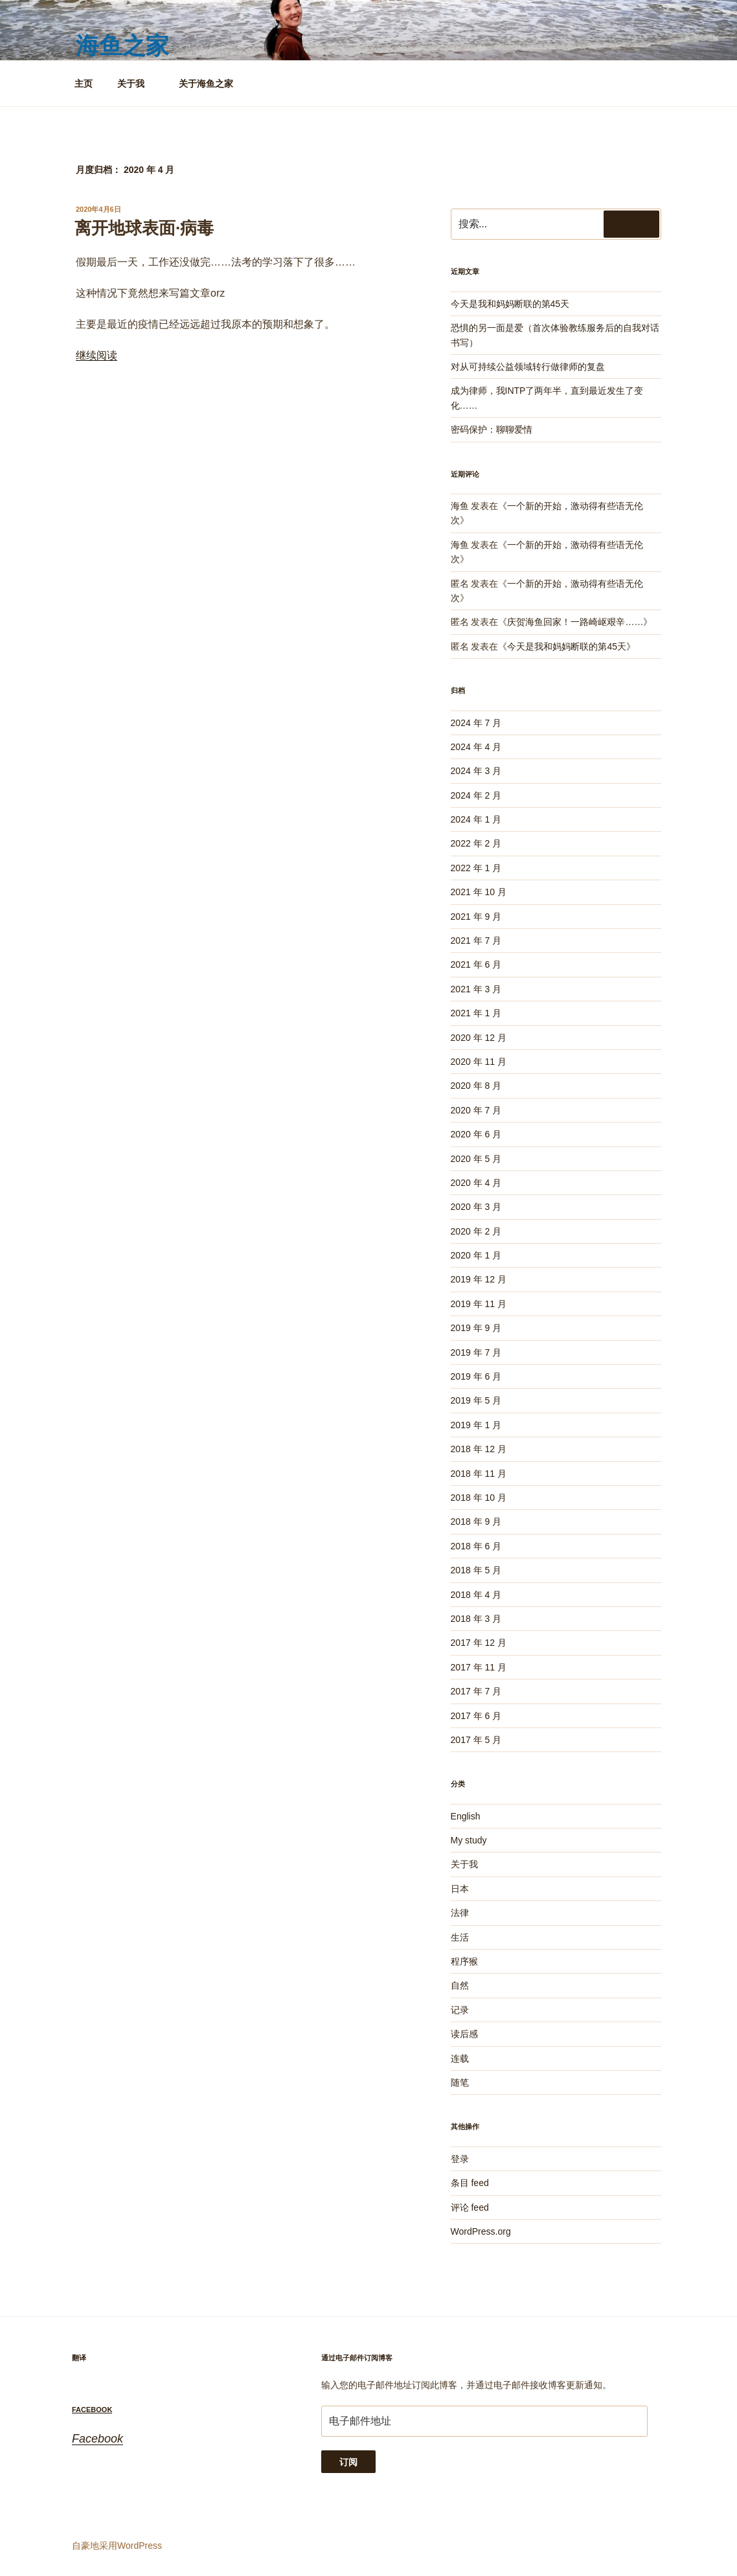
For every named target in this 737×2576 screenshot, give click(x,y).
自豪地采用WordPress (117, 2545)
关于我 (137, 83)
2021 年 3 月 (476, 989)
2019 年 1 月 (476, 1425)
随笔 (460, 2082)
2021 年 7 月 (476, 940)
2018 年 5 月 (476, 1570)
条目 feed (470, 2183)
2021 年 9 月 (476, 916)
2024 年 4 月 (476, 747)
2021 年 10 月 (478, 892)
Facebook (92, 2409)
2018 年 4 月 (476, 1595)
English (466, 1816)
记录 (460, 2010)
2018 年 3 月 (476, 1618)
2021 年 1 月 (476, 1013)
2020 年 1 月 (476, 1255)
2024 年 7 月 (476, 723)
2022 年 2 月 (476, 843)
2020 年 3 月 (476, 1207)
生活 (460, 1937)
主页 (83, 83)
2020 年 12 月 (478, 1037)
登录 (460, 2159)
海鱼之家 (122, 45)
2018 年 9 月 (476, 1521)
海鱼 (460, 506)
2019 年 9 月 (476, 1328)
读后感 (464, 2034)
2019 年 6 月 (476, 1376)
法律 (460, 1913)
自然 (460, 1985)
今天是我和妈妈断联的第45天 (510, 304)
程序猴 (464, 1961)
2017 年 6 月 (476, 1716)
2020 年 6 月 (476, 1134)
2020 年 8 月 (476, 1085)
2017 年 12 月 (478, 1642)
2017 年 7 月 (476, 1691)
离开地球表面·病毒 (144, 228)
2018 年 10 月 (478, 1497)
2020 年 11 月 (478, 1061)
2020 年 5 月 (476, 1159)
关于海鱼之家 (206, 83)
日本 (460, 1889)
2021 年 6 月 (476, 964)
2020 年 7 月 (476, 1110)
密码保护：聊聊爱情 (491, 429)
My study (469, 1840)
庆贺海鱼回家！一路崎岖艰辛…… (575, 622)
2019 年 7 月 (476, 1352)
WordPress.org (481, 2231)
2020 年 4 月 (476, 1183)
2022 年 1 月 (476, 868)
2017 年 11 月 (478, 1667)
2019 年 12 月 (478, 1279)
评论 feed (470, 2207)
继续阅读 (96, 355)
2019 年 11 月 (478, 1304)
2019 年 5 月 (476, 1400)
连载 (460, 2058)
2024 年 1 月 (476, 819)
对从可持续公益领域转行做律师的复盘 (528, 366)
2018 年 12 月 (478, 1449)
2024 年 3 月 (476, 771)
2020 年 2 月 (476, 1231)
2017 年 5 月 (476, 1740)
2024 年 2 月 (476, 795)
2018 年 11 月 (478, 1473)
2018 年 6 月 (476, 1546)
